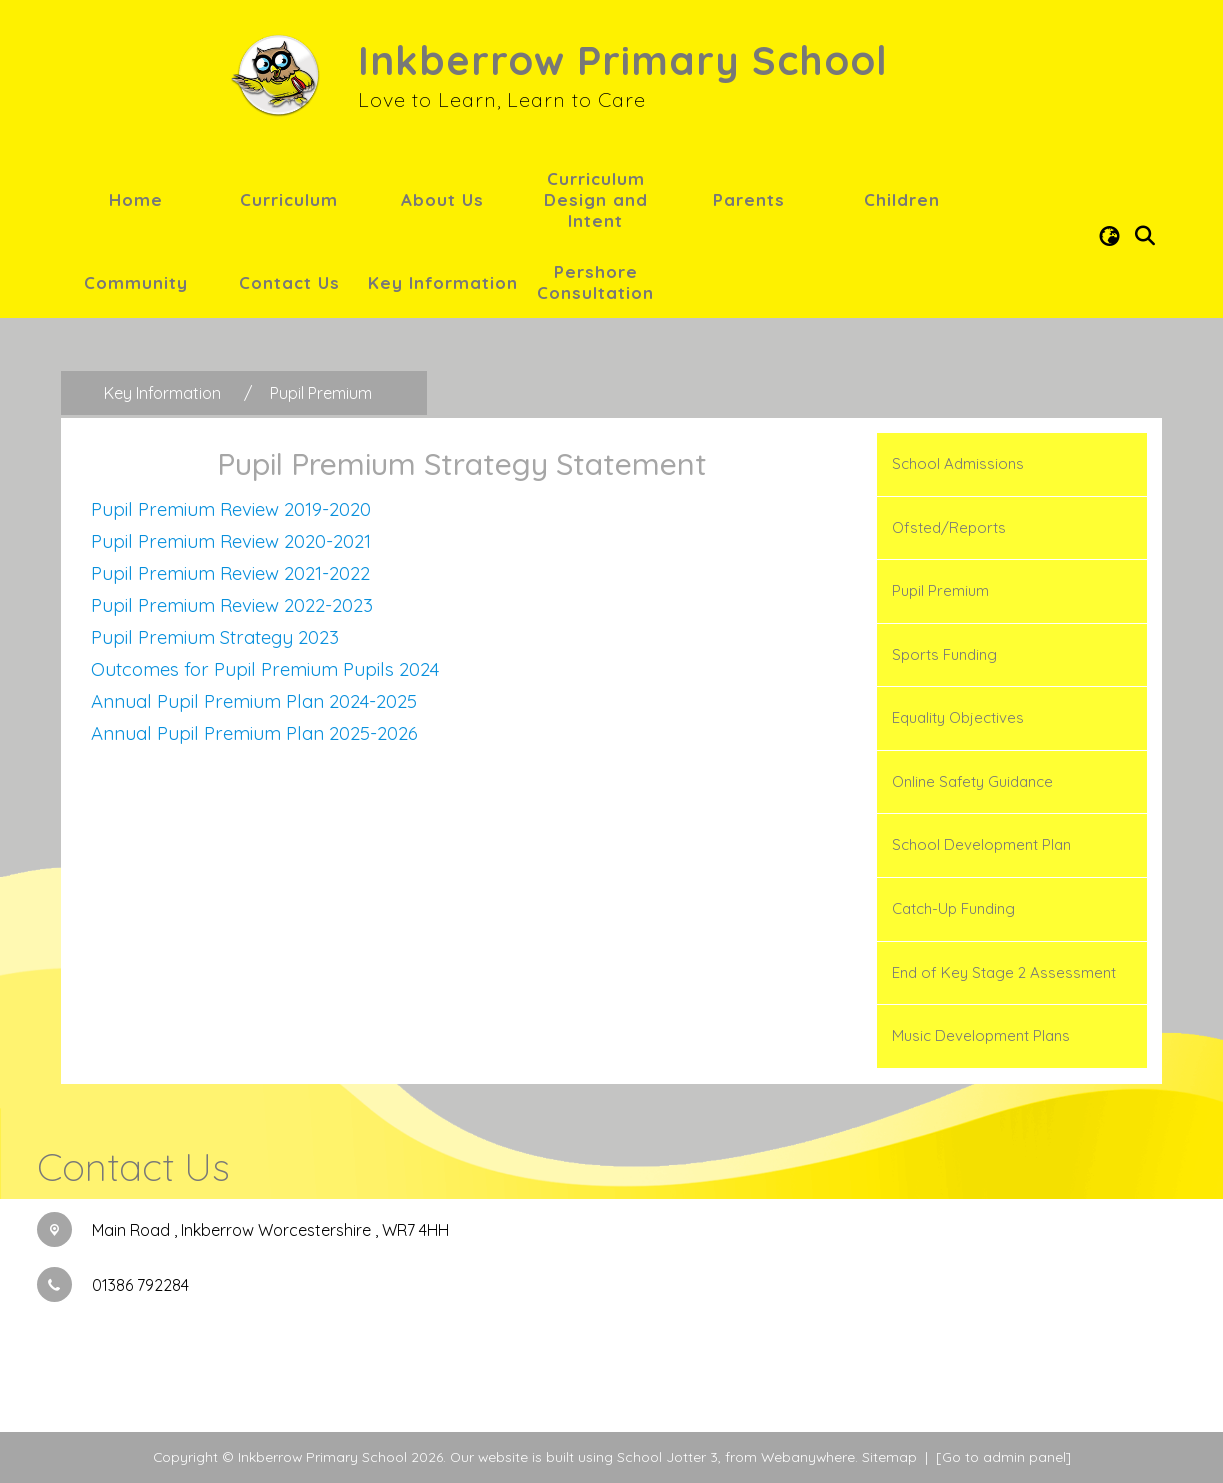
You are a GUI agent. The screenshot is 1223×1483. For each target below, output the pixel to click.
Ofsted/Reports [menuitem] (949, 527)
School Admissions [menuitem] (958, 463)
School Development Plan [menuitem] (981, 844)
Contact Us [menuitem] (289, 282)
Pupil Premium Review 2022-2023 (232, 605)
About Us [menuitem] (442, 199)
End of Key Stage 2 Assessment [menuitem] (1004, 972)
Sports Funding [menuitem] (944, 654)
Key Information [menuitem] (443, 282)
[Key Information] (162, 393)
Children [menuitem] (902, 199)
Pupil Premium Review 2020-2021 (231, 541)
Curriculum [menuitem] (289, 199)
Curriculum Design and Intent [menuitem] (596, 199)
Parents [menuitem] (749, 199)
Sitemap (889, 1456)
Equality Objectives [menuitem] (958, 717)
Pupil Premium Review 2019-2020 (231, 509)
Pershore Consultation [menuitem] (595, 282)
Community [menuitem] (136, 282)
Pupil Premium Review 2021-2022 (230, 573)
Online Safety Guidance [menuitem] (972, 781)
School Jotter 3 (667, 1456)
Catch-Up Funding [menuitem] (953, 908)
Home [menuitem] (136, 199)
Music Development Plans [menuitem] (981, 1035)
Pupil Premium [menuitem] (940, 590)
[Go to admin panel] (1003, 1456)
